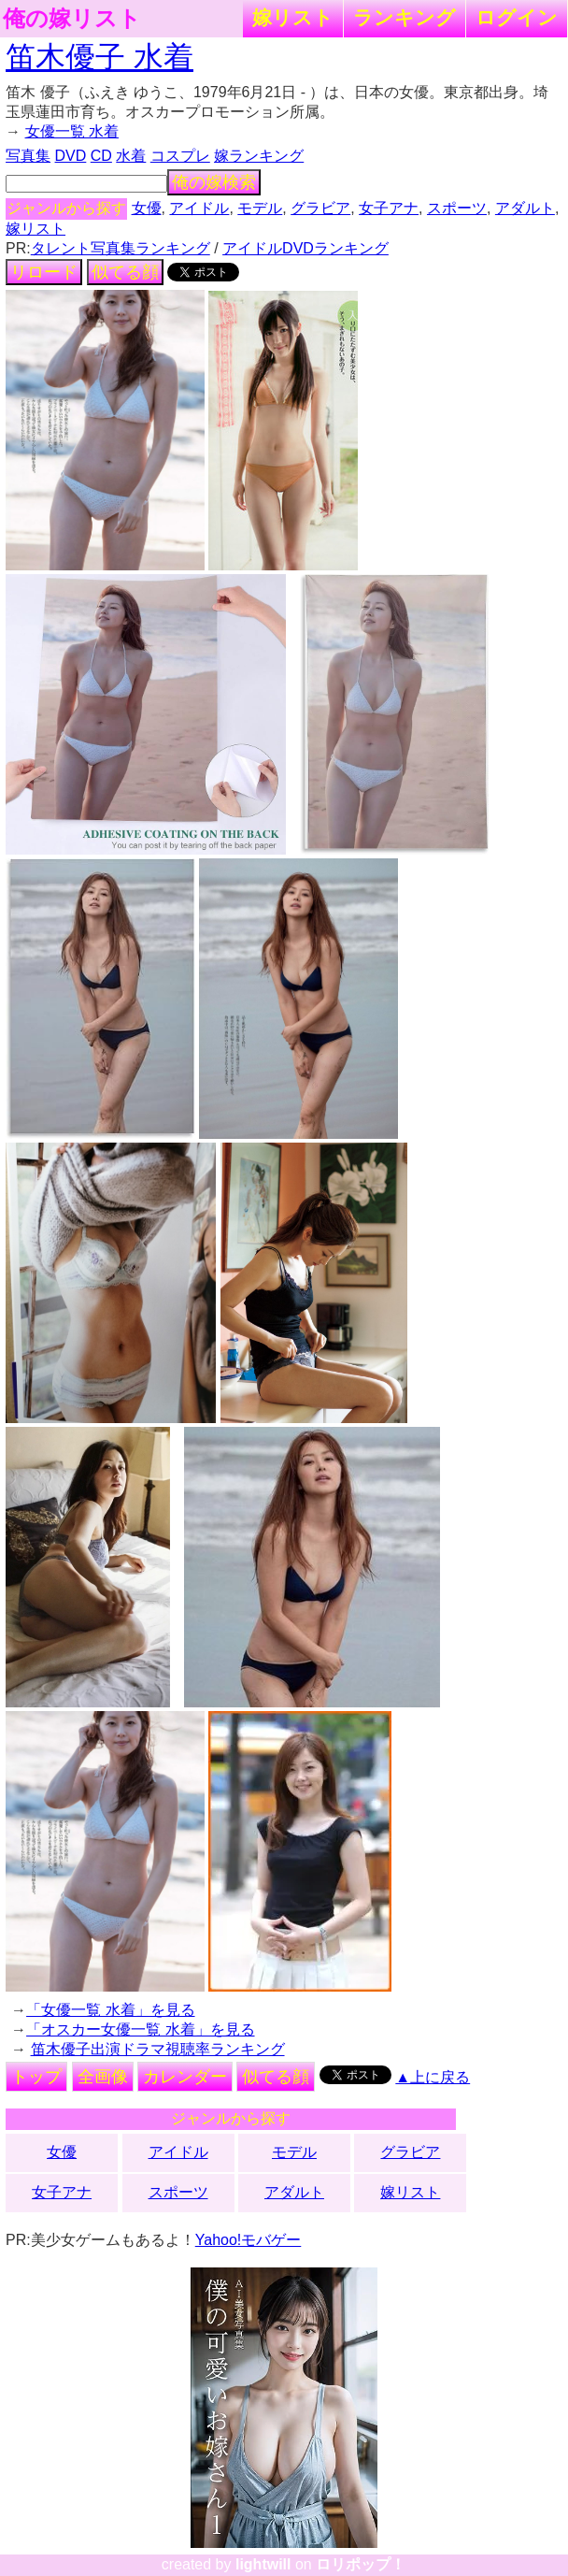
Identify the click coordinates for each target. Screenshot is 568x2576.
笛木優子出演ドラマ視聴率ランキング (158, 2049)
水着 (131, 156)
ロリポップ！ (360, 2564)
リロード (44, 272)
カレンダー (185, 2076)
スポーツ (457, 208)
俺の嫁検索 (214, 182)
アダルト (525, 208)
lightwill (263, 2564)
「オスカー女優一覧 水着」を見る (140, 2029)
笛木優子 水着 (99, 57)
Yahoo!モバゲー (248, 2240)
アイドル (199, 208)
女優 (147, 208)
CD (101, 156)
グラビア (320, 208)
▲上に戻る (432, 2077)
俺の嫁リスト (72, 19)
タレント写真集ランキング (120, 248)
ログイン (517, 17)
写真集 (28, 156)
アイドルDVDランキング (305, 248)
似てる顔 (125, 272)
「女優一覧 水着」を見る (110, 2010)
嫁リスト (293, 17)
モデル (259, 208)
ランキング (404, 17)
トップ (36, 2076)
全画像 (103, 2076)
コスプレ (180, 156)
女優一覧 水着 (72, 131)
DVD (71, 156)
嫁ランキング (259, 156)
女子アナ (389, 208)
